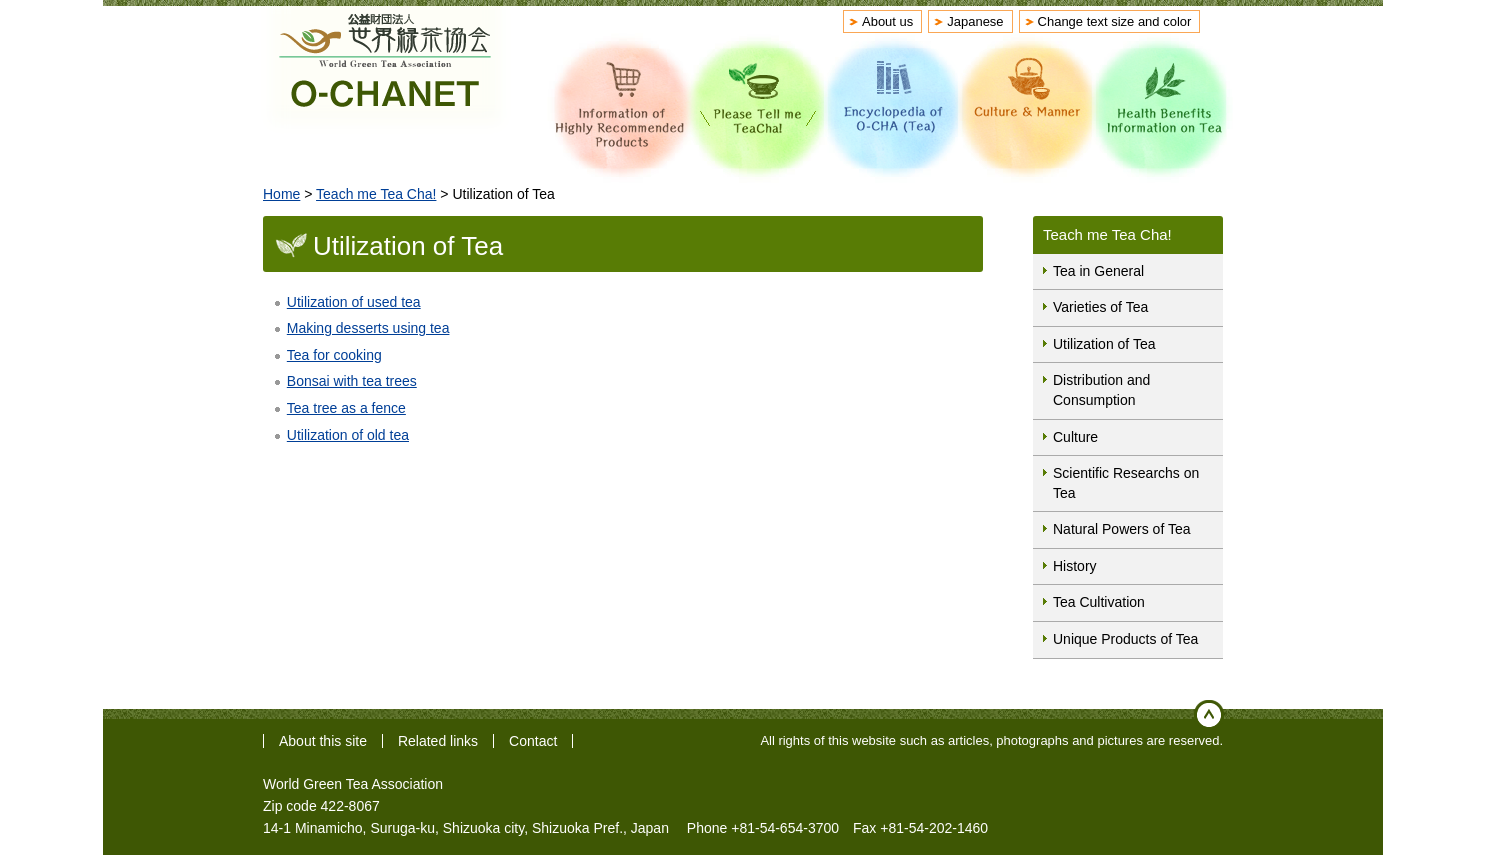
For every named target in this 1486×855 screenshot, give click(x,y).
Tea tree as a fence (346, 408)
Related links (438, 741)
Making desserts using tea (368, 328)
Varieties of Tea (1100, 307)
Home (281, 194)
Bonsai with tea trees (352, 381)
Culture (1075, 437)
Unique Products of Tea (1125, 639)
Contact (533, 741)
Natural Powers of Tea (1121, 529)
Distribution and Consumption (1101, 390)
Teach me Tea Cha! (376, 194)
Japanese (975, 21)
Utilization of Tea (1104, 344)
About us (887, 21)
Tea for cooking (334, 355)
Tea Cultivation (1099, 602)
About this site (323, 741)
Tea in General (1098, 271)
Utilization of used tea (354, 302)
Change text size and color (1115, 21)
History (1075, 566)
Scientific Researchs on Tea (1126, 483)
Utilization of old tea (348, 435)
